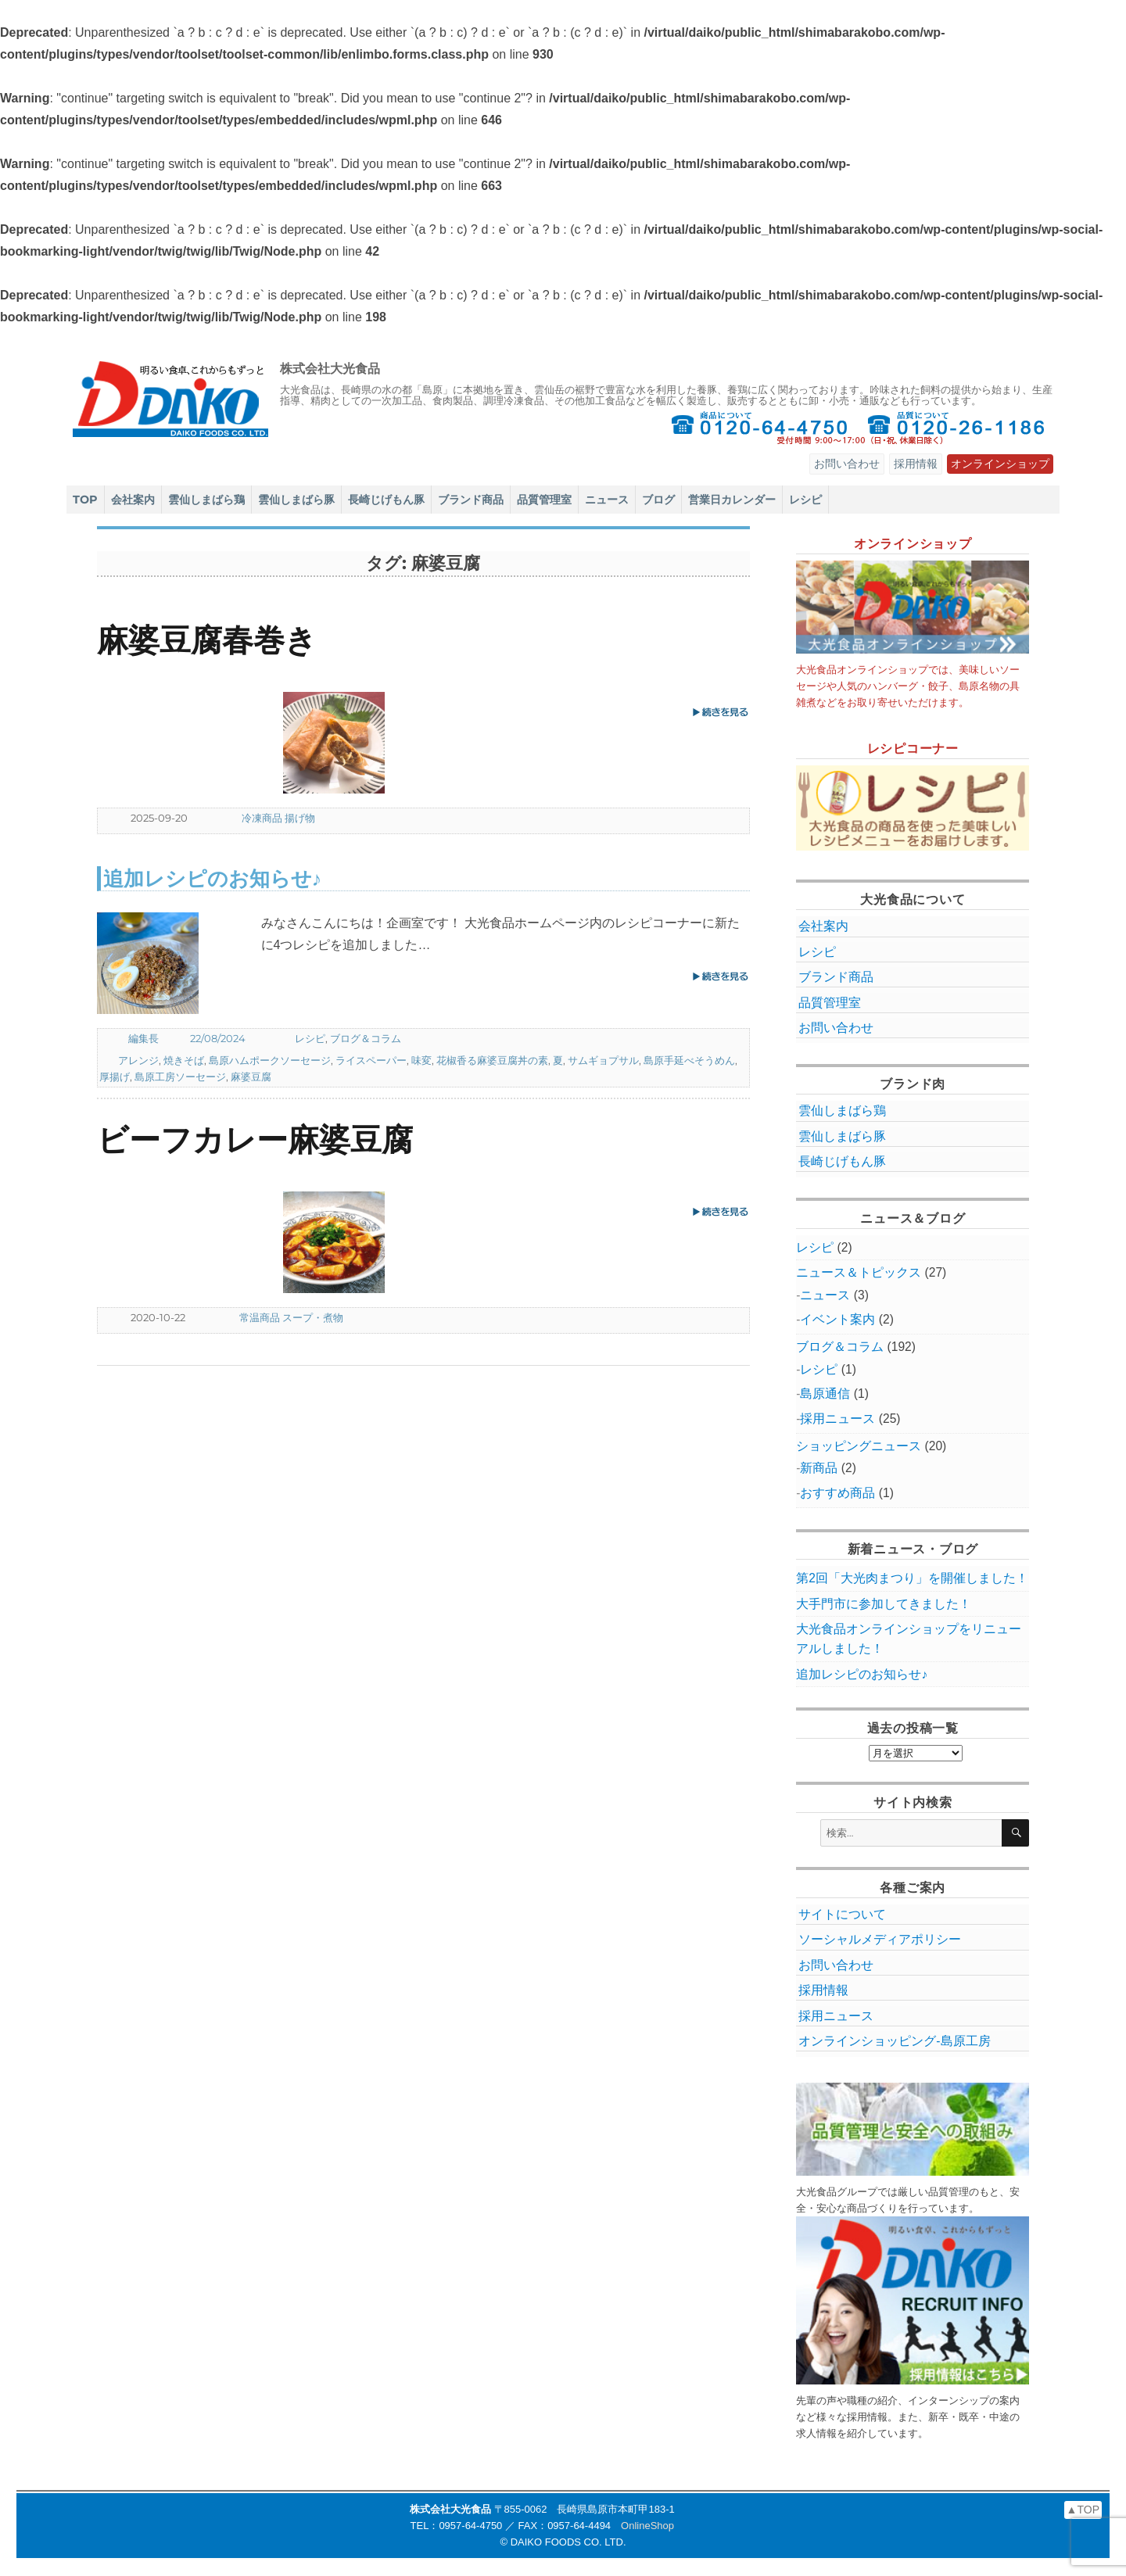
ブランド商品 (471, 500)
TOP (85, 500)
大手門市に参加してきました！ (883, 1603)
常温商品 (259, 1317)
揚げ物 (300, 817)
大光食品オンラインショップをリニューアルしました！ (908, 1638)
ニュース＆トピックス (858, 1272)
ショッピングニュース (858, 1446)
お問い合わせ (847, 463)
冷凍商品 (262, 817)
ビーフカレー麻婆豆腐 (255, 1139)
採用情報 (916, 463)
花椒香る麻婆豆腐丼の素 (492, 1060)
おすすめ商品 (837, 1492)
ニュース (607, 500)
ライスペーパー (371, 1060)
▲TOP (1083, 2509)
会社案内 (133, 500)
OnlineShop (647, 2525)
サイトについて (842, 1914)
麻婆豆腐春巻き (207, 640)
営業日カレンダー (732, 500)
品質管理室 (544, 500)
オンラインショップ (1000, 463)
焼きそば (183, 1060)
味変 (421, 1060)
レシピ (805, 500)
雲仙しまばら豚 (296, 500)
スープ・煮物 (312, 1317)
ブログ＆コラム (365, 1038)
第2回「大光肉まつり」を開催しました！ (912, 1578)
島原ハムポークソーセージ (270, 1060)
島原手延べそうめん (689, 1060)
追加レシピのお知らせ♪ (212, 878)
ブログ (658, 500)
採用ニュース (837, 1418)
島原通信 (825, 1393)
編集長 (143, 1038)
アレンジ (138, 1060)
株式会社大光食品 (330, 368)
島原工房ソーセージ (180, 1076)
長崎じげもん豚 (386, 500)
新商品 (818, 1467)
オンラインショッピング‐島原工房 (894, 2041)
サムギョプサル (603, 1060)
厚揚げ (114, 1076)
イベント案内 (837, 1319)
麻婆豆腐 (251, 1076)
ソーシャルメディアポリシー (879, 1939)
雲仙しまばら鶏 (206, 500)
